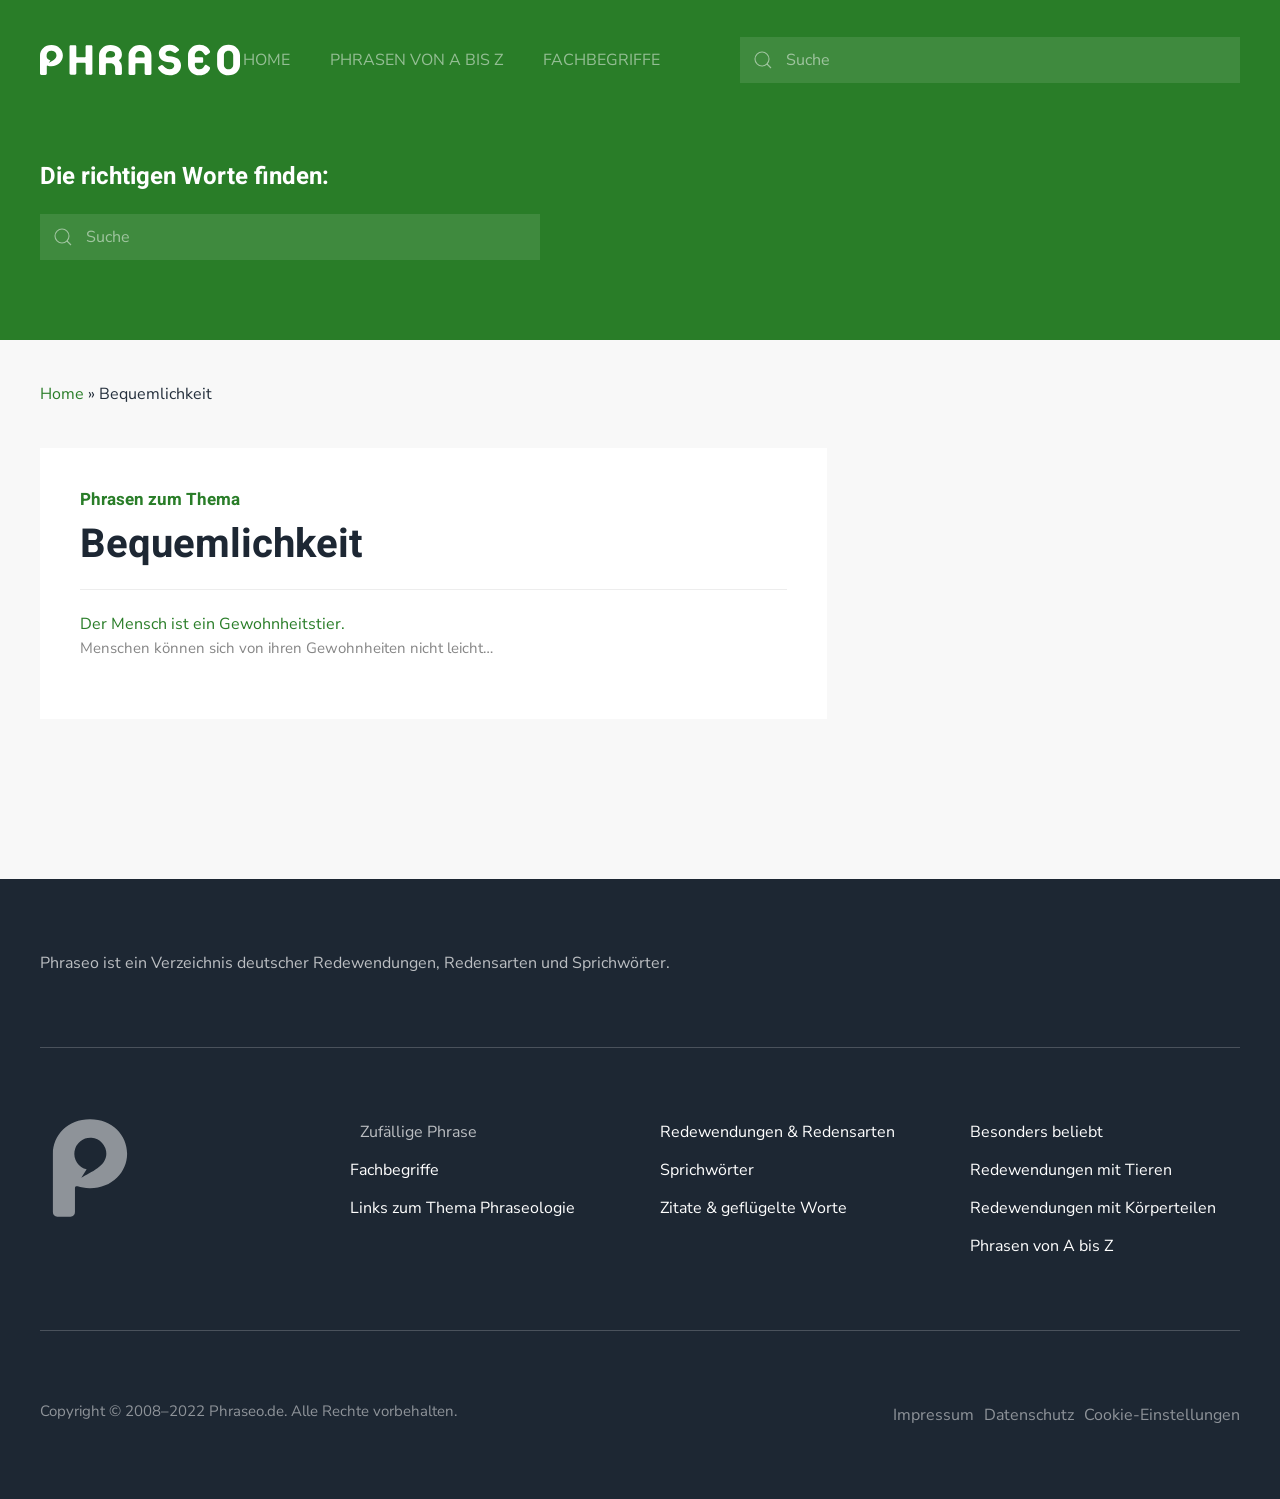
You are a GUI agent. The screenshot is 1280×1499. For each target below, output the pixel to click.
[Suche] (990, 60)
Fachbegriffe (601, 60)
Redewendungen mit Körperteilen (1093, 1208)
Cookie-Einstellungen (1162, 1415)
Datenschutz (1029, 1415)
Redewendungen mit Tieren (1071, 1170)
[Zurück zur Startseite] (140, 60)
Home (266, 60)
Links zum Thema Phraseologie (462, 1208)
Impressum (933, 1415)
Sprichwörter (707, 1170)
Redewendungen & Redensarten (777, 1132)
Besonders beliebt (1036, 1132)
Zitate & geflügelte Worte (753, 1208)
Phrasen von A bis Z (416, 60)
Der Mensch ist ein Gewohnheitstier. (212, 624)
